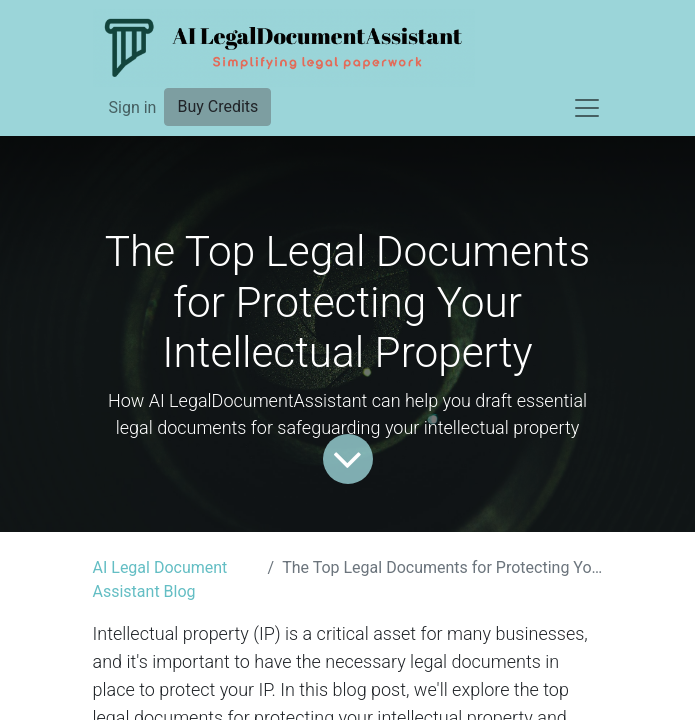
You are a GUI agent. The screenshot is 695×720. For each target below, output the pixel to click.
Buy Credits (217, 106)
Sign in (133, 107)
